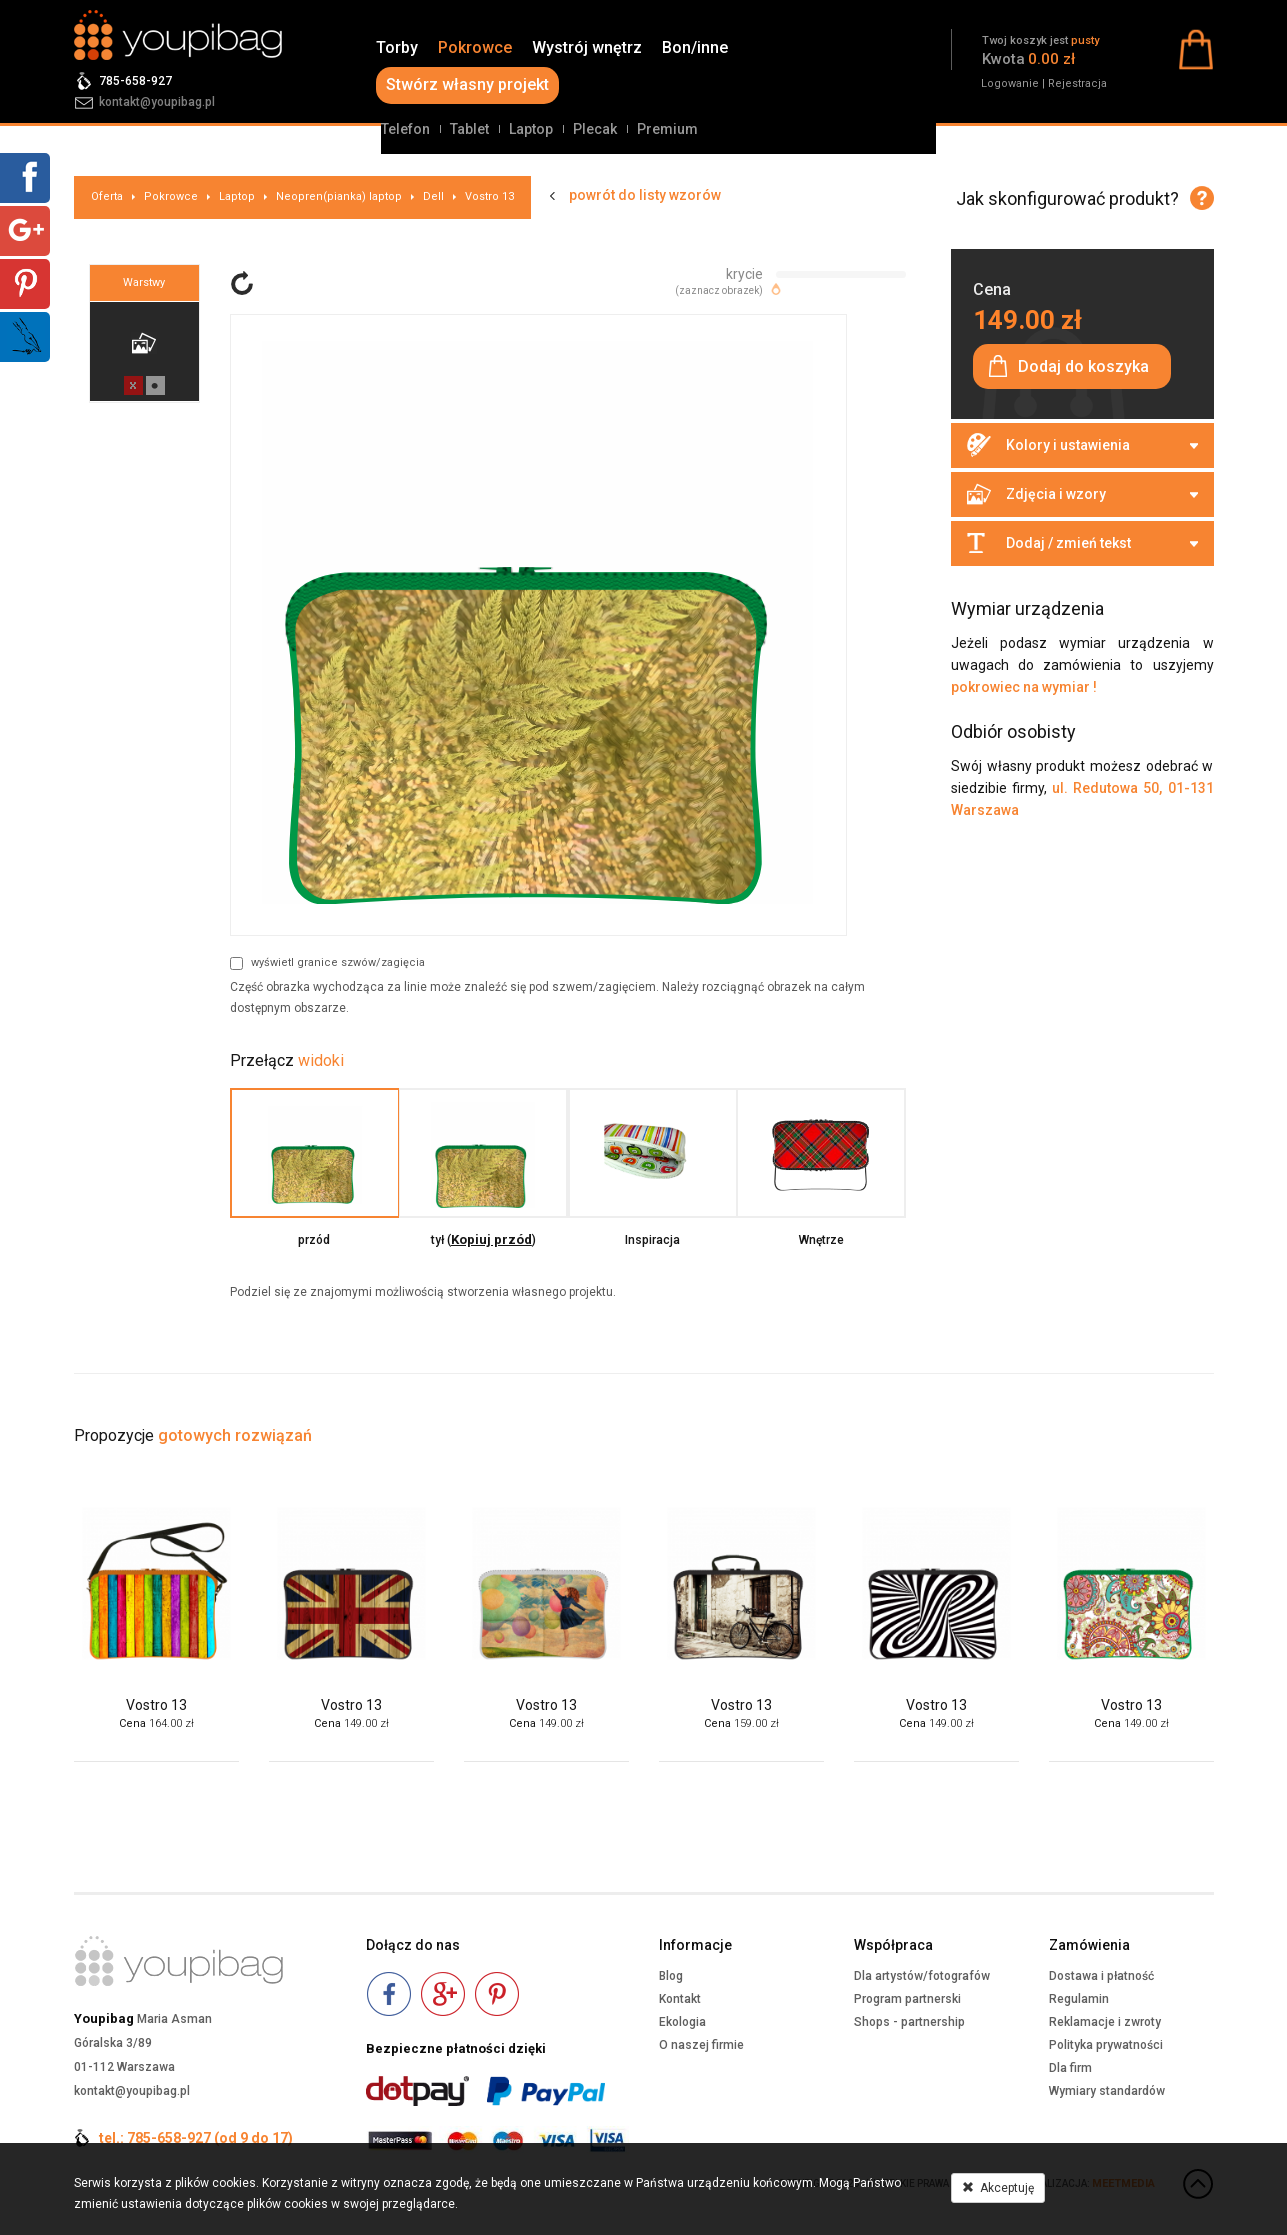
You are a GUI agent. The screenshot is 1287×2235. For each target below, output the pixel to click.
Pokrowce (475, 47)
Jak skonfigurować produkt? (1067, 198)
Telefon (405, 129)
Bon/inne (695, 47)
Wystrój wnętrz (587, 47)
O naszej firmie (701, 2045)
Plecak (595, 129)
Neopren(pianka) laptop (339, 196)
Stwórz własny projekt (467, 84)
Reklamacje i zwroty (1105, 2022)
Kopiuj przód (491, 1239)
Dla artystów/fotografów (922, 1976)
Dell (433, 196)
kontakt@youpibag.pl (157, 102)
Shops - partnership (909, 2022)
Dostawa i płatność (1101, 1976)
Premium (667, 129)
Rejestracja (1077, 83)
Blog (671, 1976)
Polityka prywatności (1106, 2045)
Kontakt (680, 1999)
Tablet (469, 129)
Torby (397, 47)
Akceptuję (998, 2188)
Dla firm (1070, 2068)
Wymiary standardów (1107, 2091)
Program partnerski (907, 1999)
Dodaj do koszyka (1083, 366)
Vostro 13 (489, 196)
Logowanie (1010, 83)
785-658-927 (135, 81)
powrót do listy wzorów (645, 195)
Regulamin (1079, 1999)
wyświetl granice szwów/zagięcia (327, 963)
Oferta (107, 196)
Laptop (531, 129)
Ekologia (682, 2022)
